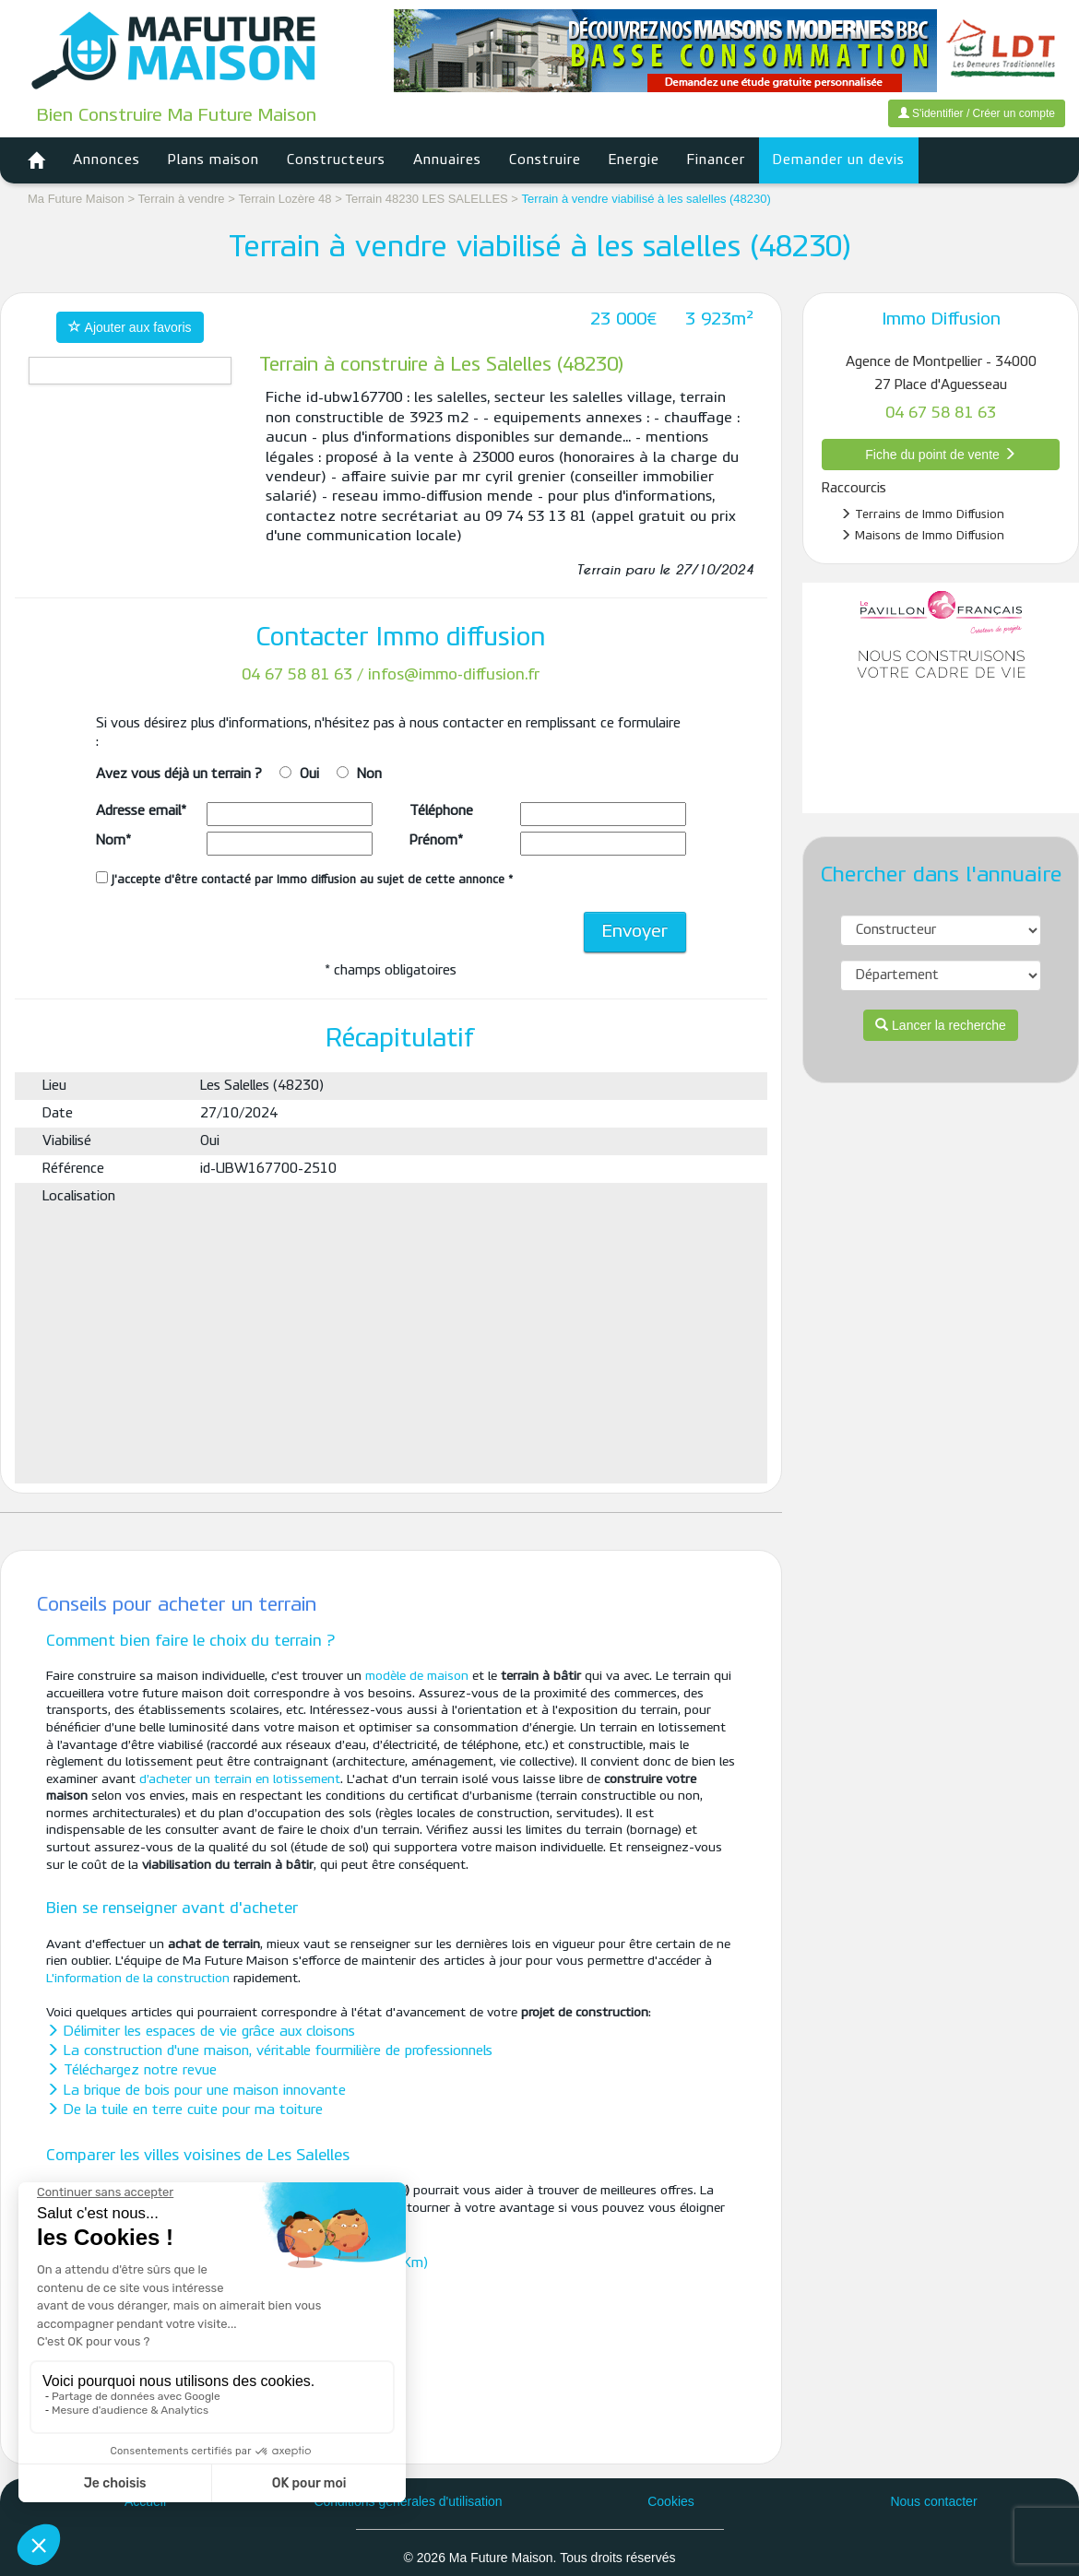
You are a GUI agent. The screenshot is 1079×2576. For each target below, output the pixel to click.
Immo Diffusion (941, 320)
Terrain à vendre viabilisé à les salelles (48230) (646, 199)
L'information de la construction (138, 1979)
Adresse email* (141, 811)
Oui (309, 774)
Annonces (106, 160)
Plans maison (213, 160)
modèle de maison (416, 1677)
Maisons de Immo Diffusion (922, 535)
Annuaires (447, 160)
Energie (634, 160)
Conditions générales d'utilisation (408, 2501)
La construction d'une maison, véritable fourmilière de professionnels (269, 2051)
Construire (545, 160)
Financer (716, 160)
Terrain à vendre (181, 199)
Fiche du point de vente (940, 454)
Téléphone (441, 811)
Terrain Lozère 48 (286, 199)
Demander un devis (839, 160)
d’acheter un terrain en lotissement (239, 1780)
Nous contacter (933, 2501)
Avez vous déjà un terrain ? (179, 774)
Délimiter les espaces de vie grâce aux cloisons (200, 2032)
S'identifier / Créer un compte (976, 113)
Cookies (670, 2501)
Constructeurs (336, 160)
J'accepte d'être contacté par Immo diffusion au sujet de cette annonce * (304, 878)
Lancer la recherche (940, 1025)
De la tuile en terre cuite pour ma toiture (184, 2110)
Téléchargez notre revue (131, 2070)
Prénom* (436, 840)
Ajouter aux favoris (129, 327)
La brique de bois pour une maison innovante (196, 2091)
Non (369, 774)
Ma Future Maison (76, 199)
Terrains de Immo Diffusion (922, 514)
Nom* (113, 840)
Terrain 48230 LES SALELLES (428, 199)
